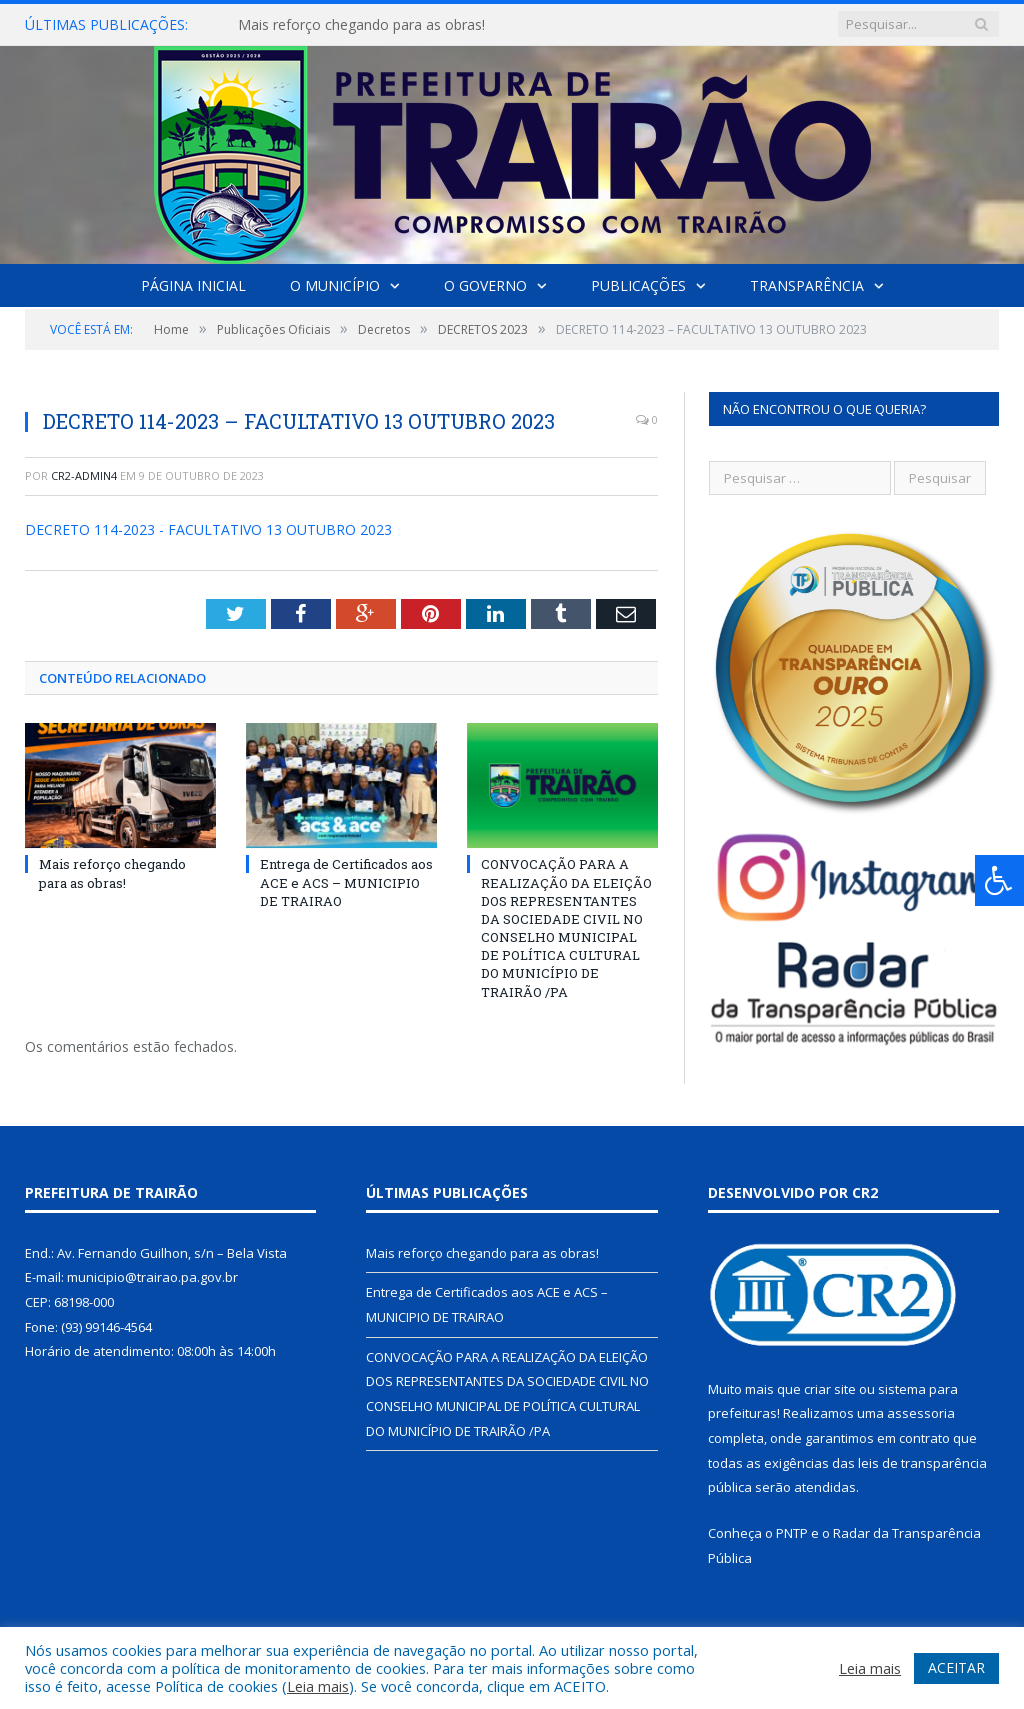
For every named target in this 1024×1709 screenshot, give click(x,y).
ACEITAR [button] (956, 1667)
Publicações (638, 285)
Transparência (807, 285)
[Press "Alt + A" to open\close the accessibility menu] (999, 880)
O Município (335, 285)
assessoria (921, 1413)
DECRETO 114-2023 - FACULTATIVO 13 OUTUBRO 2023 (208, 529)
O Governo (485, 285)
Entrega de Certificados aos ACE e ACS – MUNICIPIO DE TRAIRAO (346, 882)
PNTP (792, 1533)
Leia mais (318, 1686)
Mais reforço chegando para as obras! (361, 25)
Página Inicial (193, 285)
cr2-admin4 (84, 475)
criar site (830, 1389)
